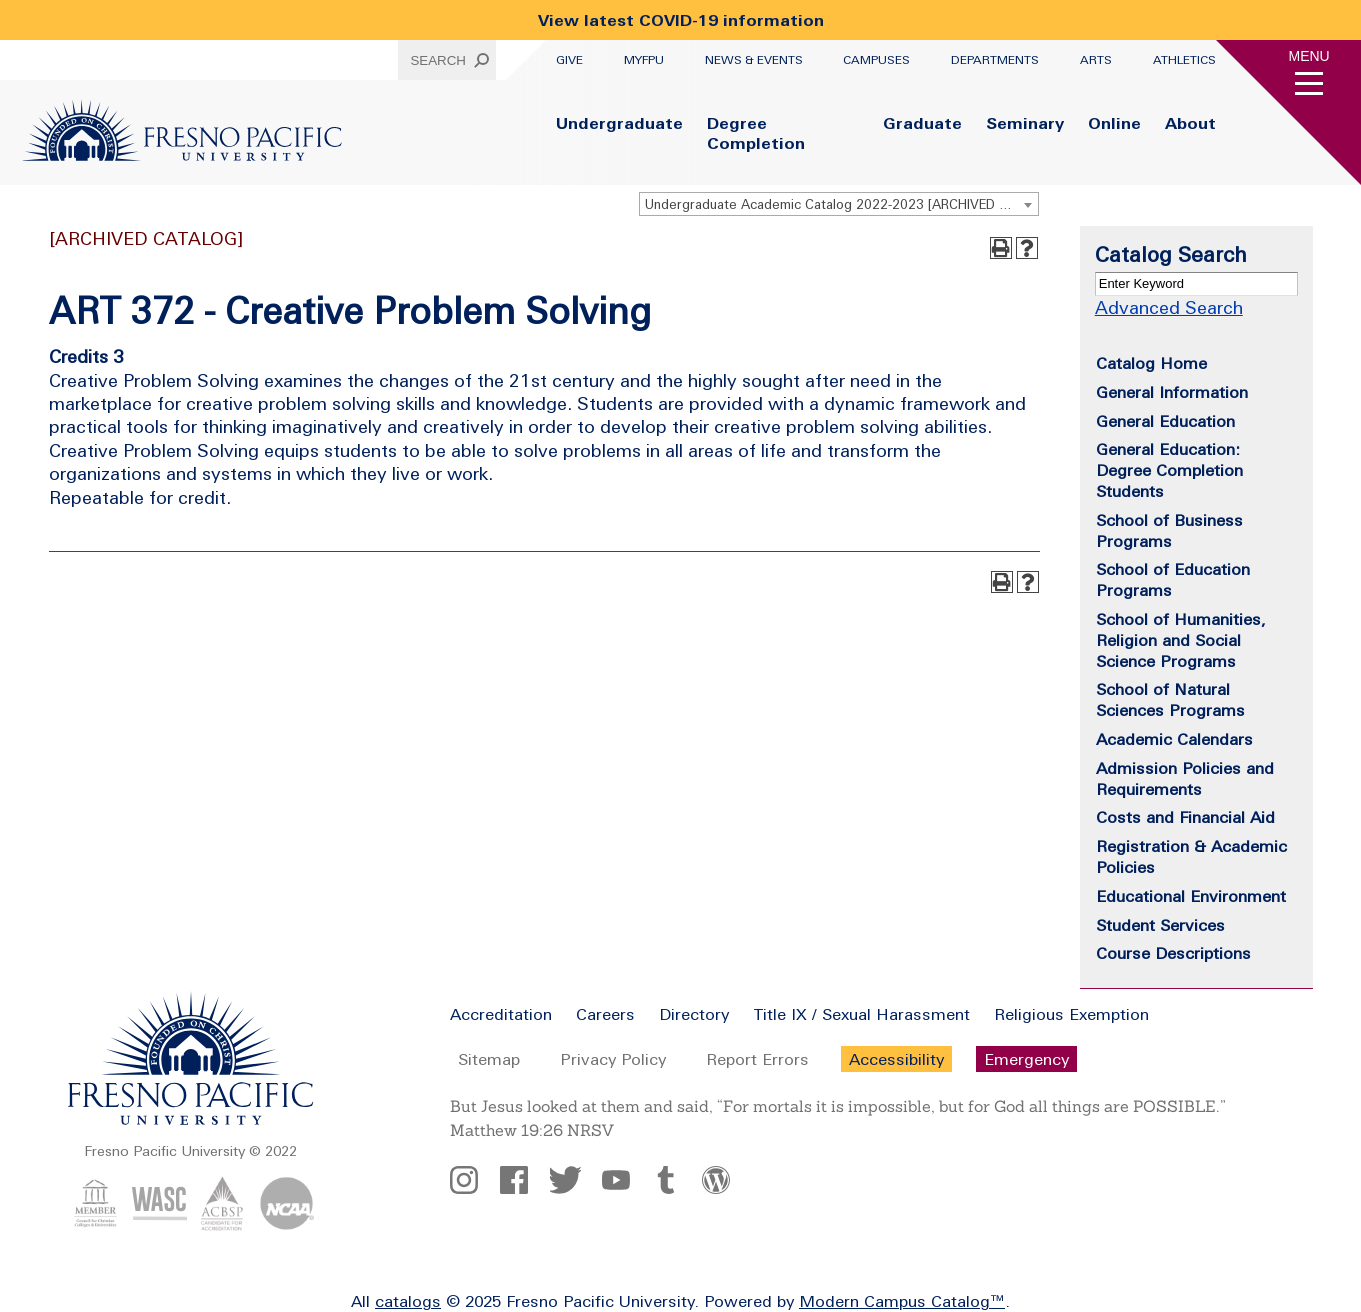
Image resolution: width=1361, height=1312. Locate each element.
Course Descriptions (1173, 953)
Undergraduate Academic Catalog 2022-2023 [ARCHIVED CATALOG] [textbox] (841, 204)
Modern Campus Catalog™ (902, 1301)
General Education (1165, 421)
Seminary (1025, 123)
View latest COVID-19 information (681, 20)
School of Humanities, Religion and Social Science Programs (1181, 640)
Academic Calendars (1174, 739)
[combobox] (839, 204)
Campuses (876, 60)
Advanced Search (1169, 307)
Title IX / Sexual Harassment (861, 1014)
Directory (694, 1014)
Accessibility (896, 1059)
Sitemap (489, 1059)
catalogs (408, 1301)
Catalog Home (1151, 363)
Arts (1096, 60)
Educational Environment (1191, 896)
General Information (1172, 392)
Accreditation (501, 1014)
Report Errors (757, 1059)
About (1190, 123)
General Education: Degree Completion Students (1169, 470)
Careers (605, 1014)
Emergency (1026, 1059)
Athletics (1184, 60)
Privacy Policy (613, 1059)
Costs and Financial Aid (1185, 817)
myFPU (644, 60)
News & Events (754, 60)
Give (569, 60)
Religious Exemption (1071, 1014)
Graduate (922, 123)
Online (1114, 123)
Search (438, 60)
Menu (1309, 56)
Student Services (1160, 925)
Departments (995, 60)
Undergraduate (619, 123)
